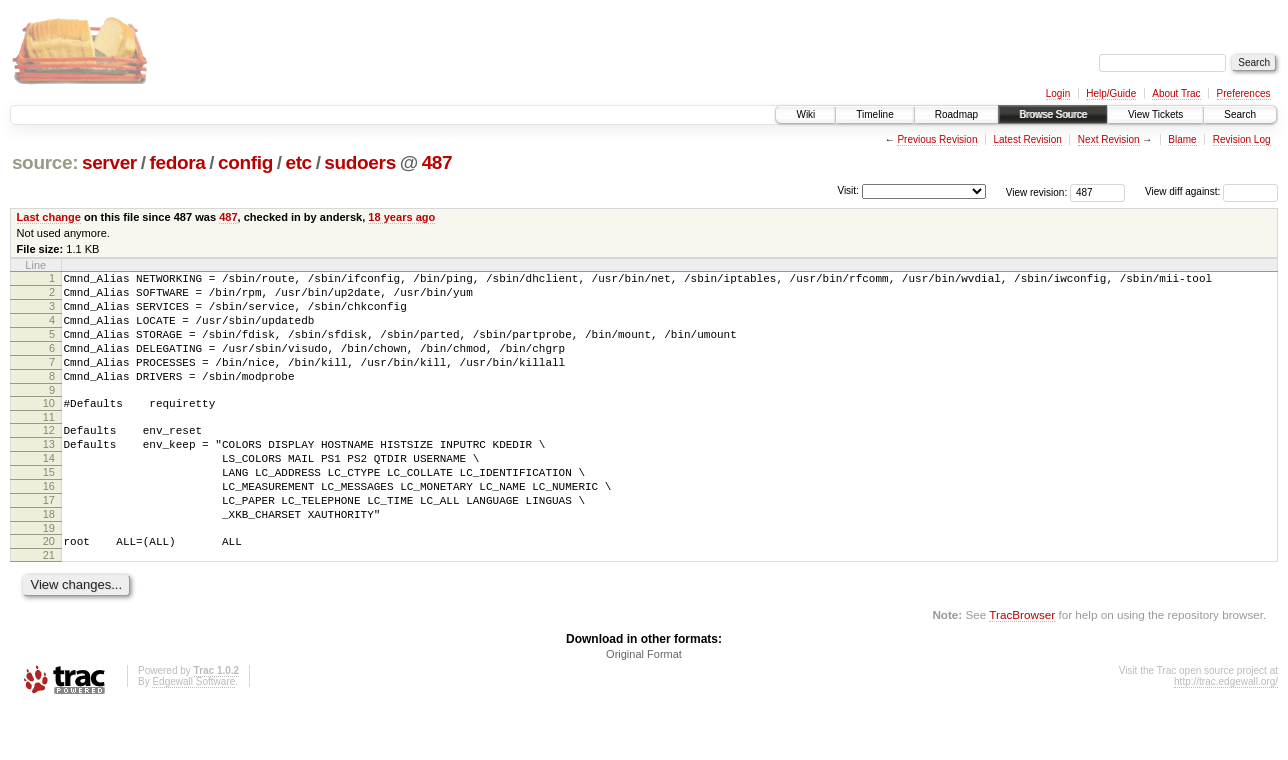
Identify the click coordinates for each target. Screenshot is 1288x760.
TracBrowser (1022, 665)
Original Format (644, 705)
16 (49, 525)
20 (49, 589)
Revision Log (1242, 139)
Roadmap (956, 114)
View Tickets (1155, 114)
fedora (177, 162)
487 (437, 162)
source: (45, 162)
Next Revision (1109, 139)
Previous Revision (937, 139)
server (109, 162)
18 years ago (401, 217)
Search (1240, 114)
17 (49, 542)
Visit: (848, 190)
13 (49, 474)
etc (298, 162)
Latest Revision (1027, 139)
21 (49, 606)
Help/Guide (1111, 93)
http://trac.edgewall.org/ (1226, 732)
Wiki (805, 114)
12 (49, 457)
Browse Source (1053, 114)
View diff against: (1211, 191)
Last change (49, 217)
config (245, 162)
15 (49, 508)
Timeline (874, 114)
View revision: (1037, 191)
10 (49, 427)
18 (49, 559)
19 (49, 576)
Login (1058, 93)
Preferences (1244, 93)
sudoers (360, 162)
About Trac (1176, 93)
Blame (1182, 139)
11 (49, 444)
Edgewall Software (193, 732)
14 (49, 491)
